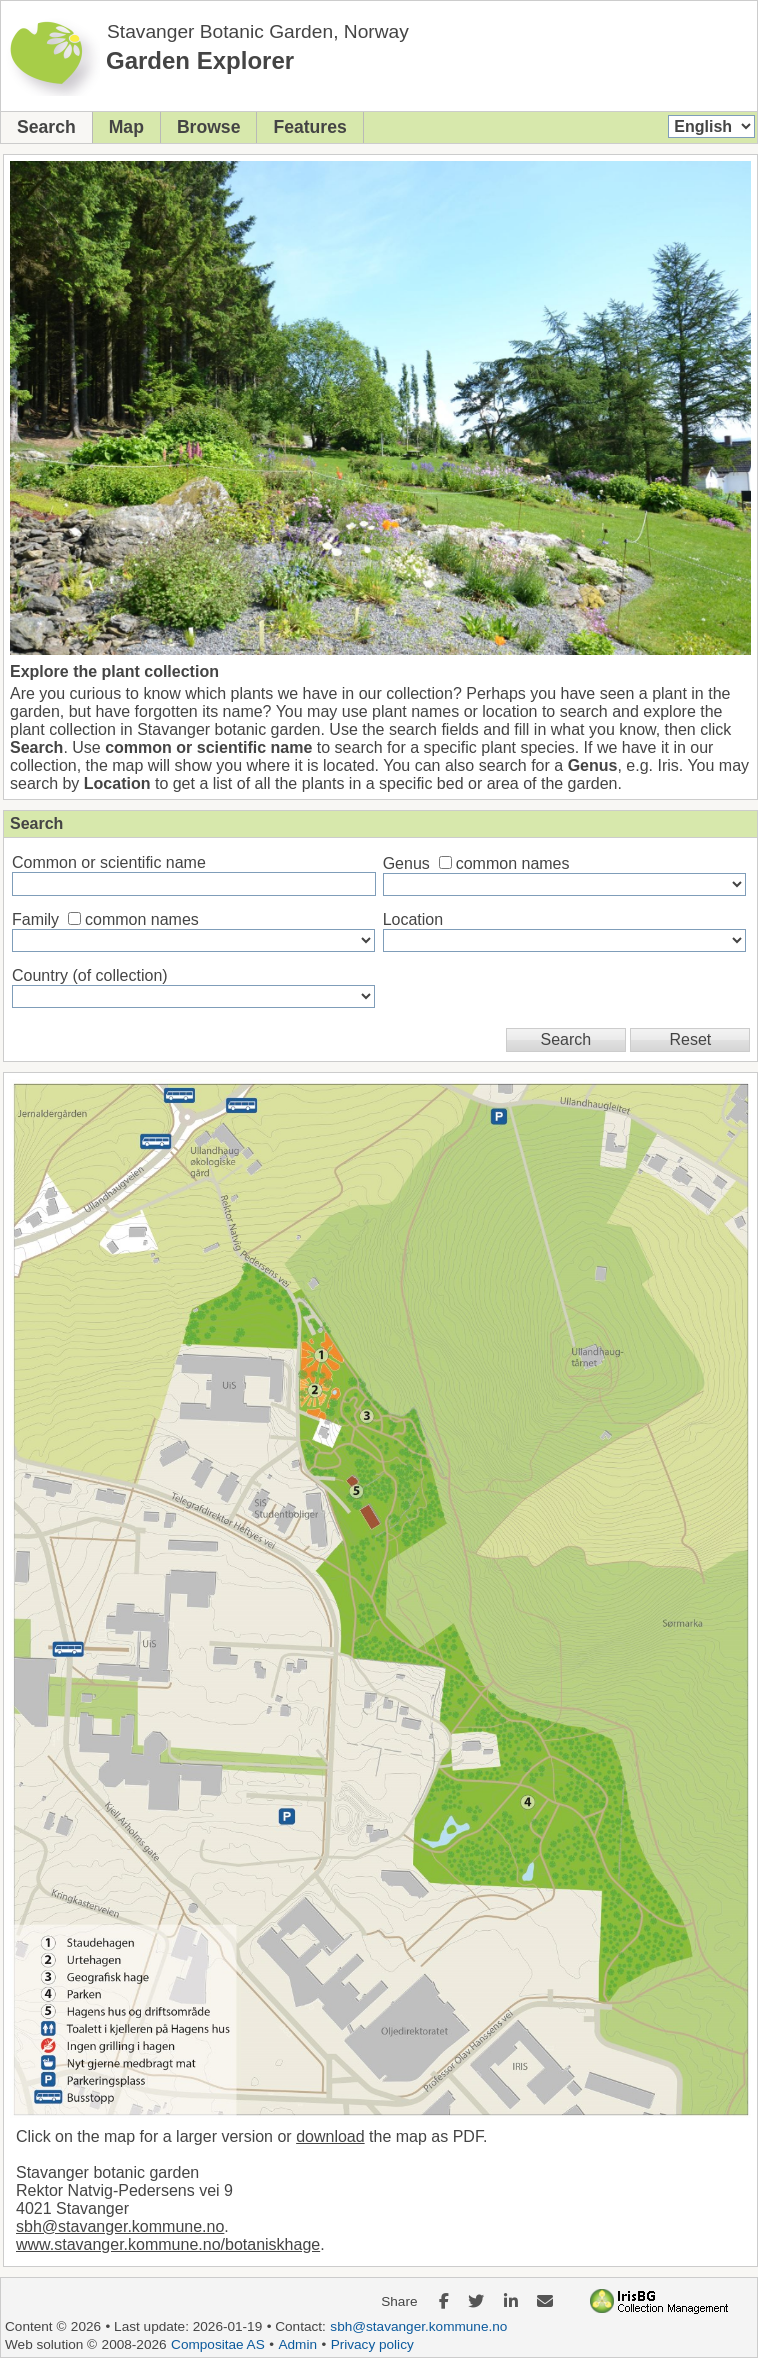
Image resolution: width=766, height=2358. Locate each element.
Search (46, 127)
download (330, 2136)
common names (513, 863)
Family (35, 919)
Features (309, 127)
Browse (209, 127)
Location (413, 919)
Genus (406, 863)
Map (126, 127)
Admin (297, 2344)
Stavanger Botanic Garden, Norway (258, 31)
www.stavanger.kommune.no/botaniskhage (168, 2244)
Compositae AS (218, 2344)
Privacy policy (372, 2344)
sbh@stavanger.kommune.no (120, 2226)
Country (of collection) (90, 975)
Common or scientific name (109, 862)
